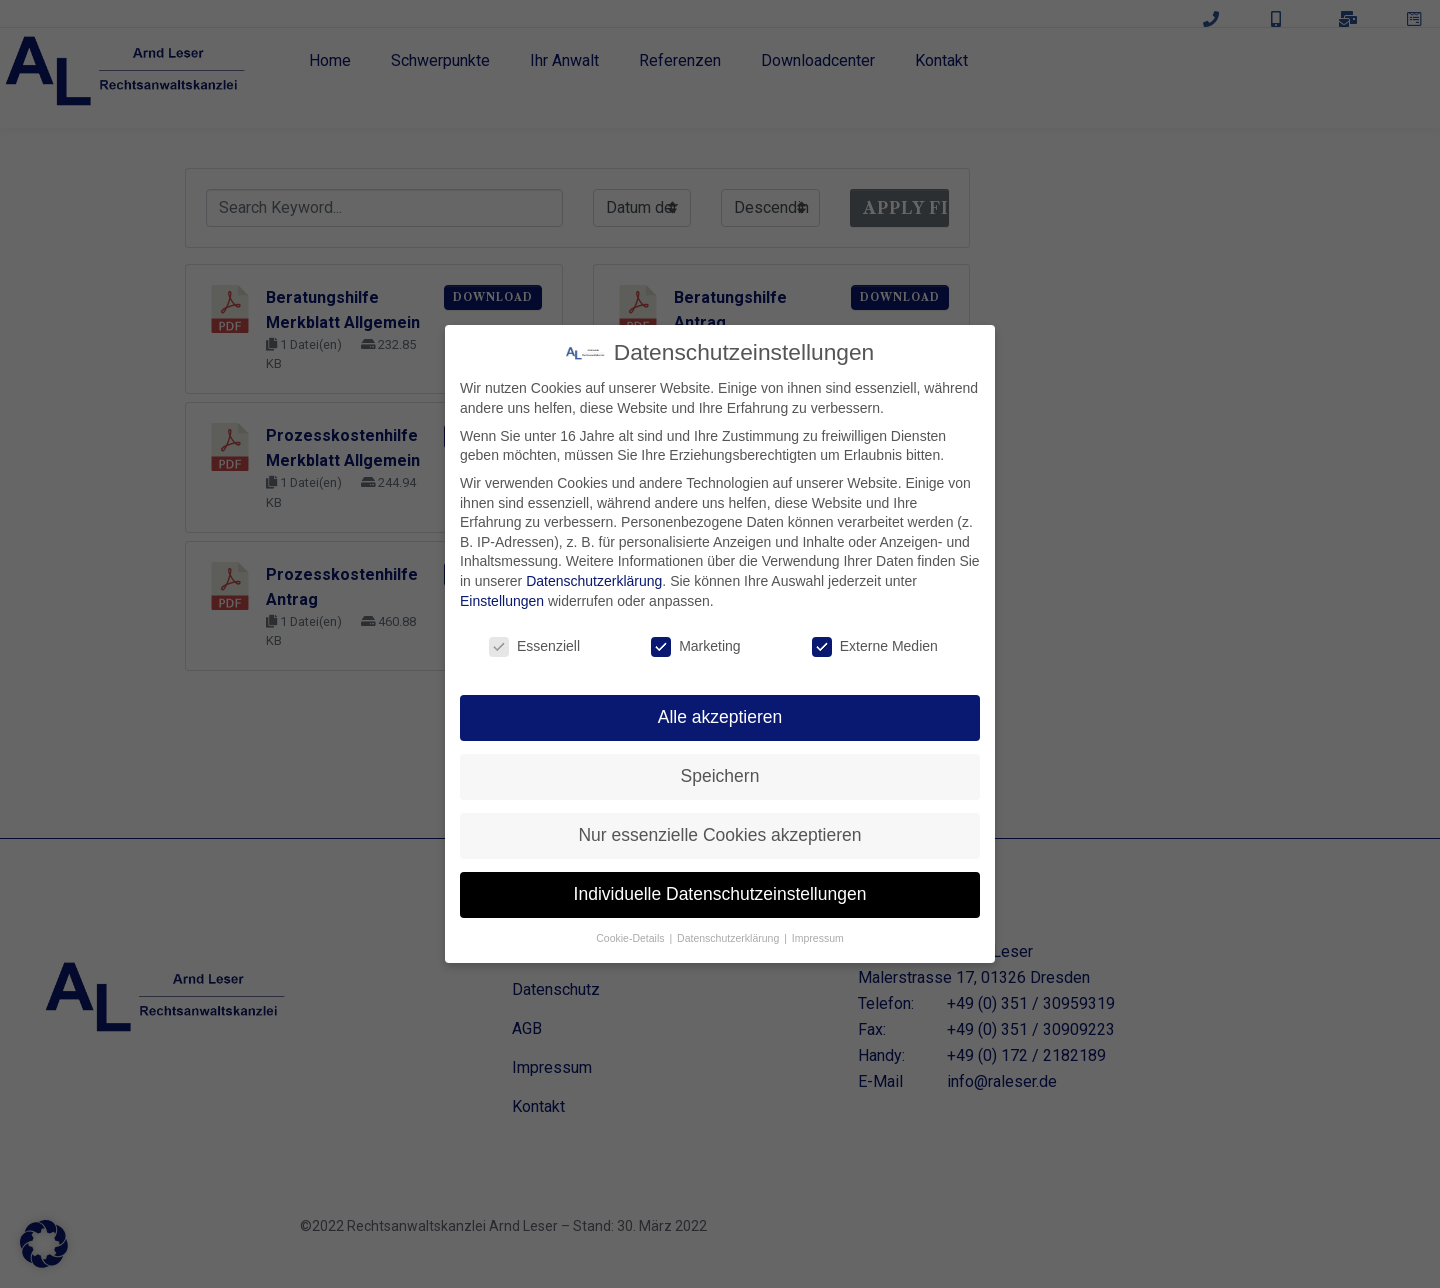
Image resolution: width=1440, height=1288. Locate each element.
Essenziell (534, 646)
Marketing (695, 646)
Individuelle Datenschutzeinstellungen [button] (720, 894)
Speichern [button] (720, 776)
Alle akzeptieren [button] (720, 717)
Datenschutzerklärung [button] (729, 938)
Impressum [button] (818, 938)
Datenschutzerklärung (594, 581)
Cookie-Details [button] (631, 938)
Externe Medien (875, 646)
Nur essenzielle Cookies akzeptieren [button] (719, 835)
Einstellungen (502, 601)
